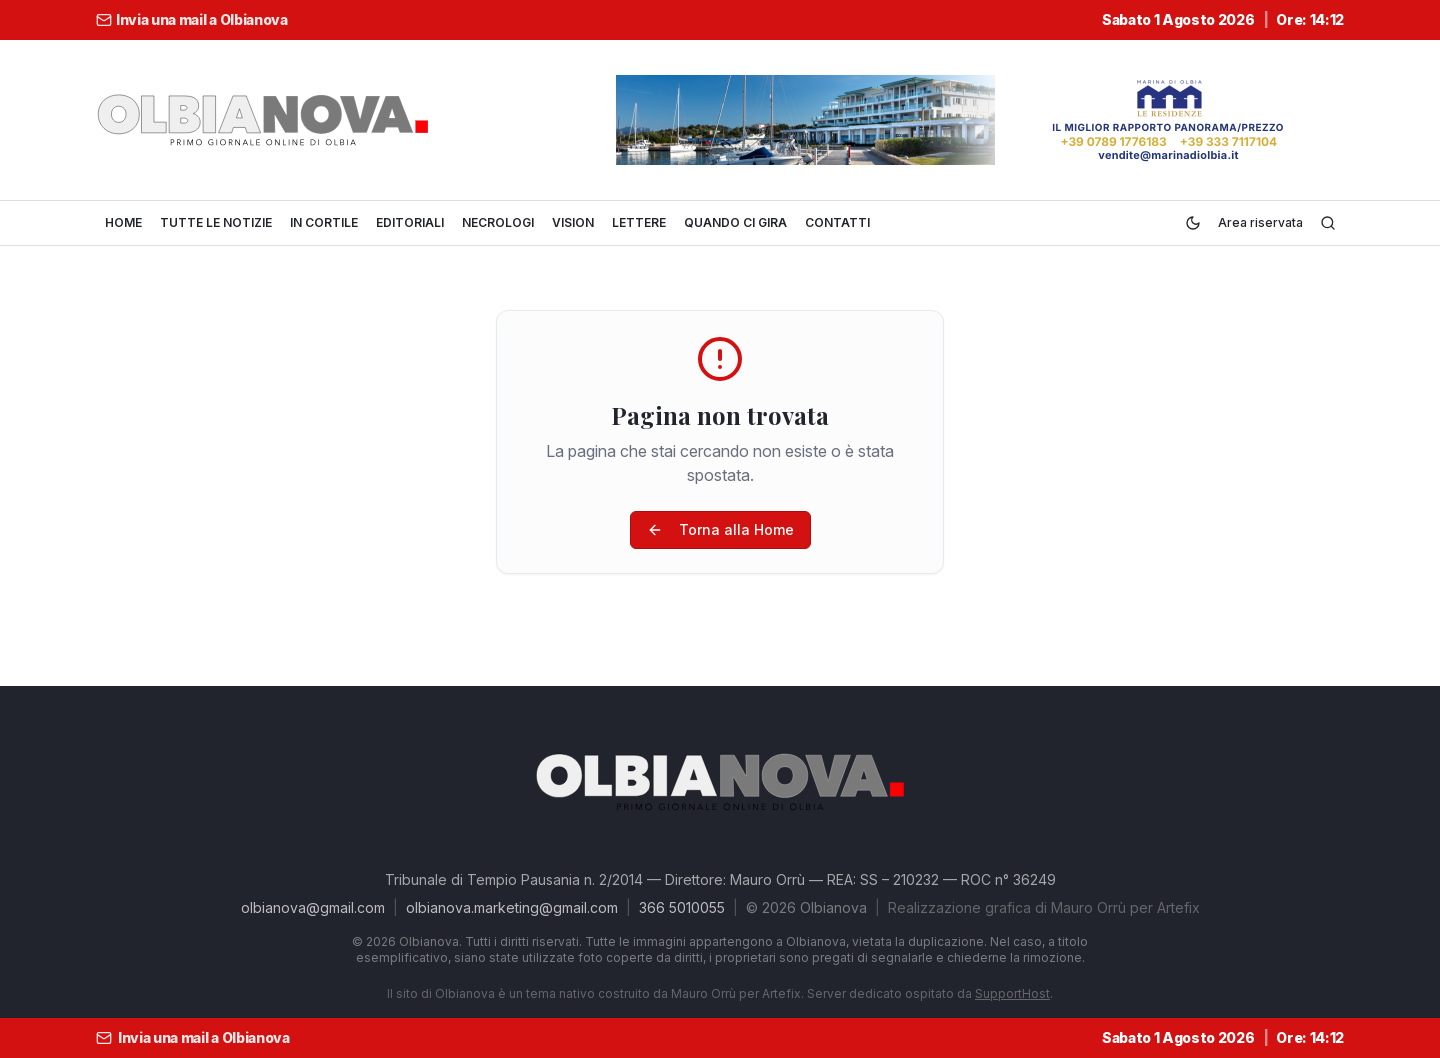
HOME (123, 222)
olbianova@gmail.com (313, 907)
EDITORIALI (410, 222)
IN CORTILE (324, 222)
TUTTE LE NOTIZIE (216, 222)
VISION (573, 222)
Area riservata (1260, 222)
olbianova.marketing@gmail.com (512, 907)
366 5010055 (682, 907)
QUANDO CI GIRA (735, 222)
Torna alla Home (720, 529)
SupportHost (1012, 993)
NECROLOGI (498, 222)
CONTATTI (837, 222)
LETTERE (639, 222)
